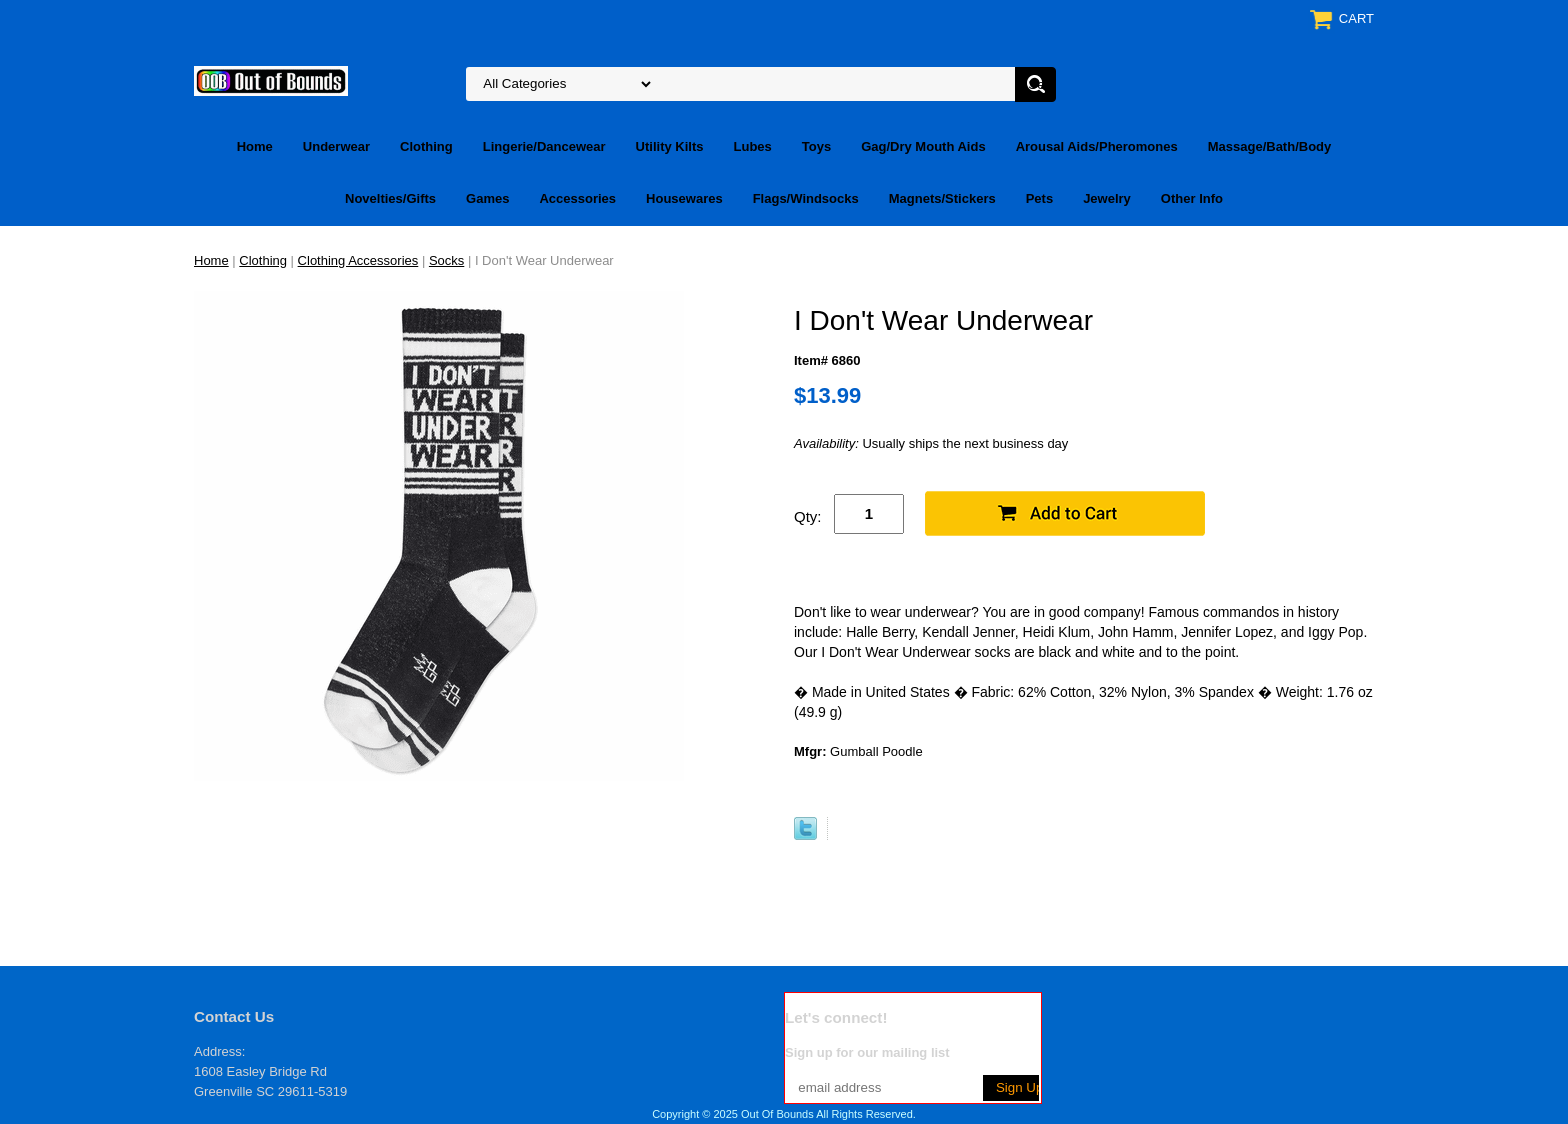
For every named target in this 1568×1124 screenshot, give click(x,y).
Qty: (808, 516)
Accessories (577, 198)
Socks (446, 260)
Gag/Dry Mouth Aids (923, 146)
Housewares (684, 198)
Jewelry (1107, 198)
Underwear (336, 146)
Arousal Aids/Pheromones (1097, 146)
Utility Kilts (670, 146)
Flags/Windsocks (806, 198)
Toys (816, 146)
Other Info (1192, 198)
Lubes (753, 146)
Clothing (426, 146)
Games (487, 198)
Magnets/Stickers (942, 198)
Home (255, 146)
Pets (1039, 198)
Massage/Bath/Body (1270, 146)
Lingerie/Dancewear (544, 146)
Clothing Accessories (358, 260)
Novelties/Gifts (390, 198)
